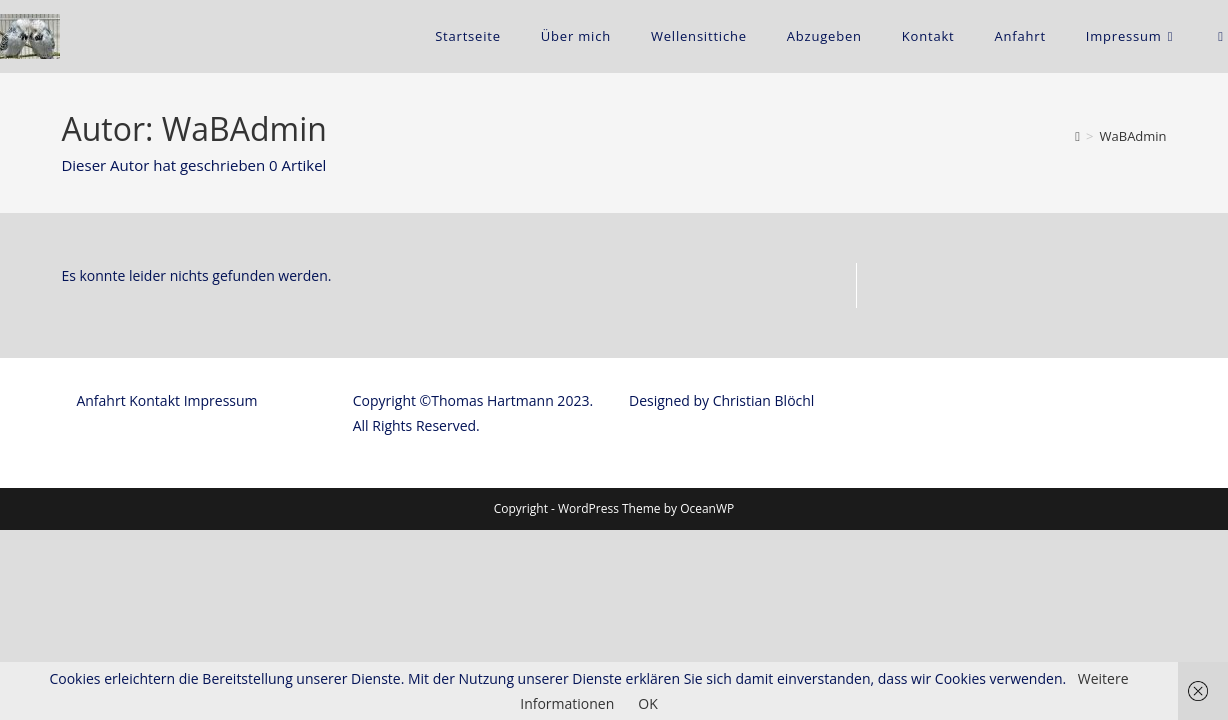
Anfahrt (100, 590)
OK (647, 703)
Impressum (221, 590)
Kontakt (154, 590)
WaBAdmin (1133, 136)
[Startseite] (1077, 136)
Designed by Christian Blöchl (721, 590)
